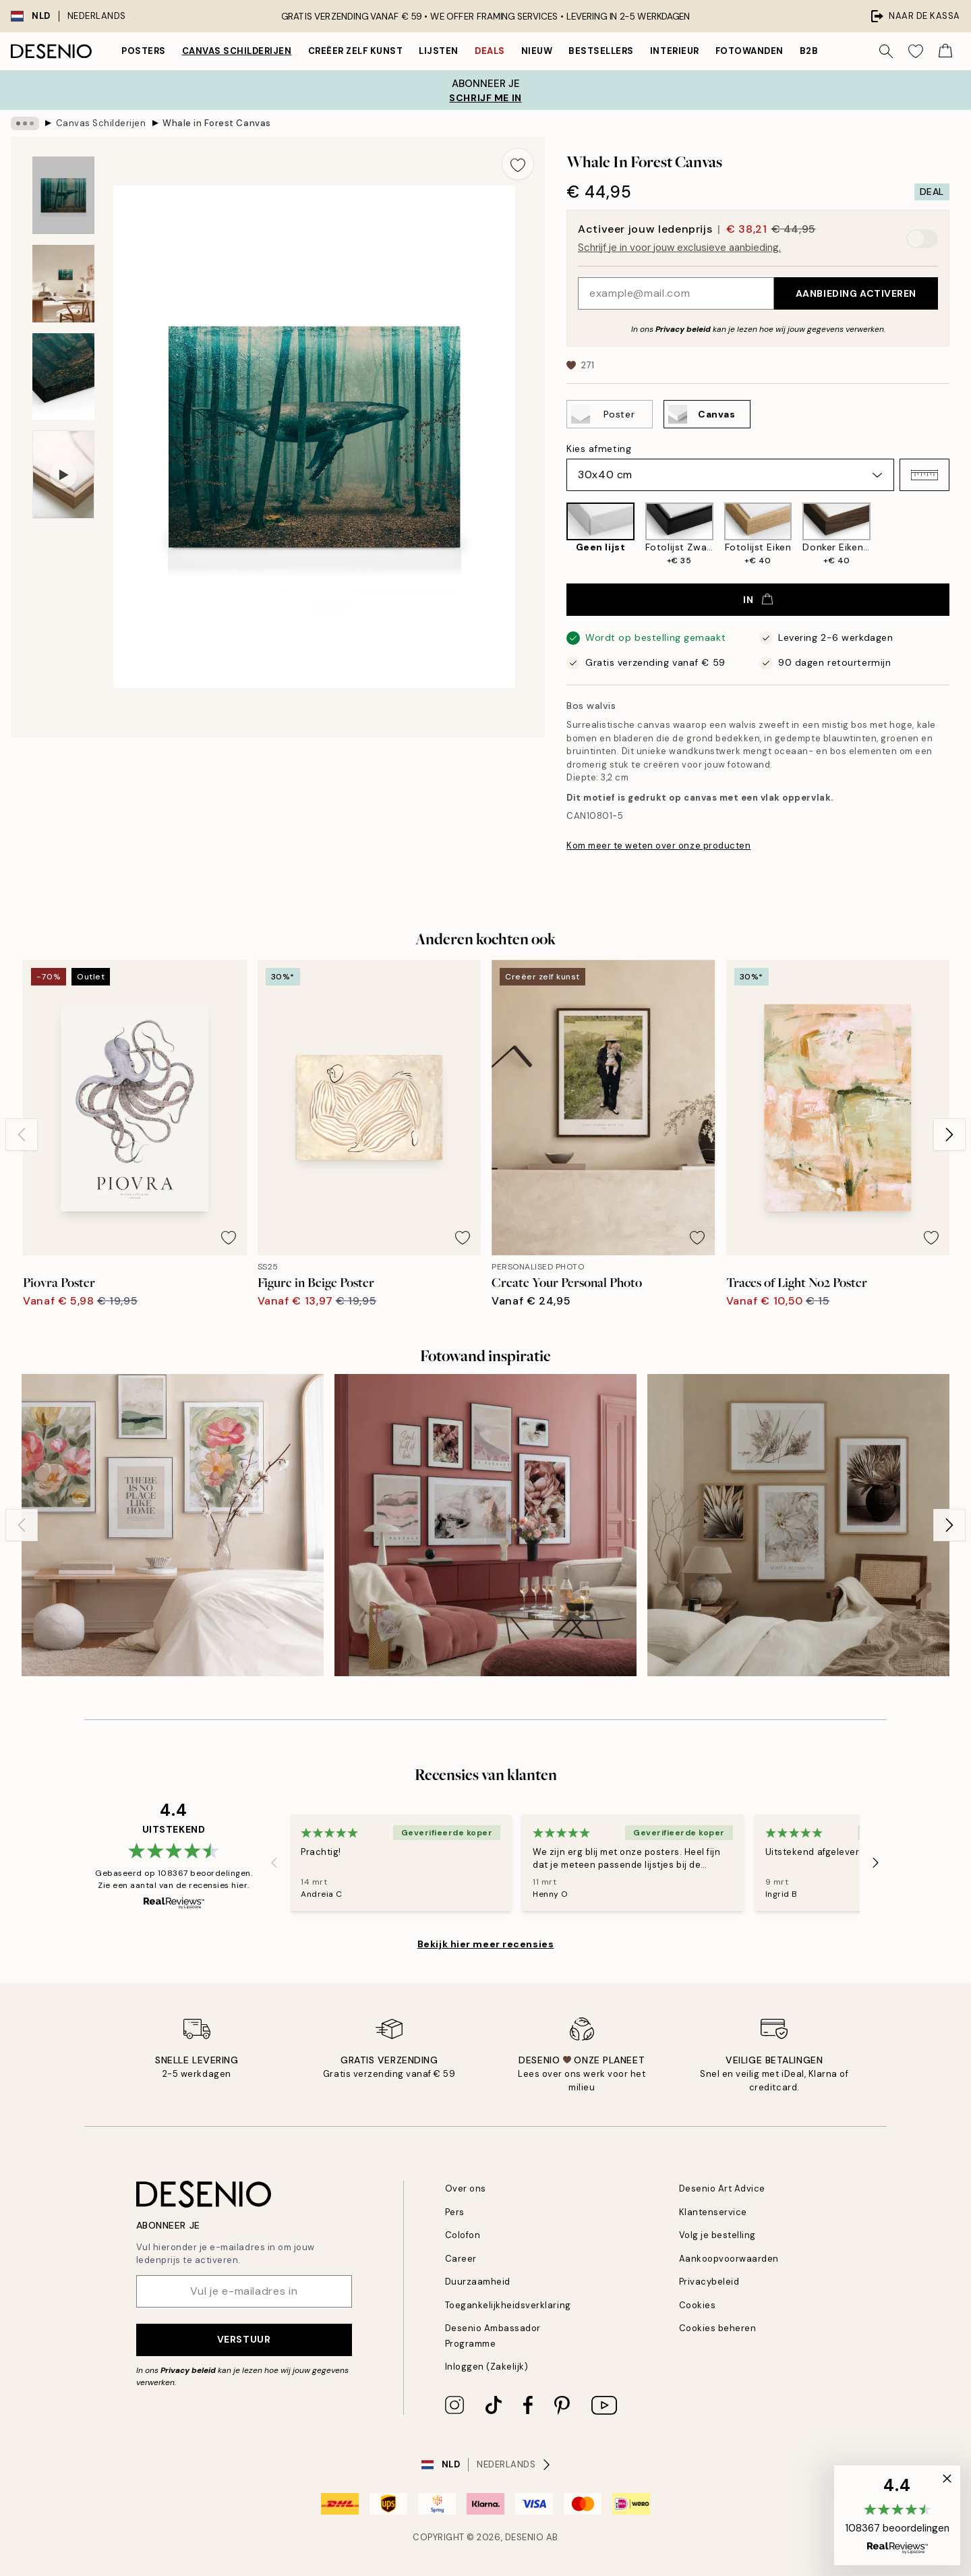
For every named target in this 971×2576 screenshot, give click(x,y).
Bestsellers (601, 51)
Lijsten (439, 51)
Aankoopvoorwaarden (729, 2258)
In (757, 600)
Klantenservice (713, 2212)
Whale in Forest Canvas (216, 123)
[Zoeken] (886, 51)
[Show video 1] (63, 474)
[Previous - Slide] (21, 1134)
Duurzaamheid (477, 2281)
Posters (143, 51)
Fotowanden (749, 51)
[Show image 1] (63, 195)
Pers (455, 2212)
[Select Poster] (609, 414)
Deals (490, 51)
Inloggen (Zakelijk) (487, 2366)
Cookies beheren (718, 2328)
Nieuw (537, 51)
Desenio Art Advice (722, 2188)
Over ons (465, 2188)
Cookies (697, 2305)
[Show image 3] (63, 376)
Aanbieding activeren (856, 293)
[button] (924, 475)
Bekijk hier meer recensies (485, 1944)
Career (461, 2258)
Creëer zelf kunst (355, 51)
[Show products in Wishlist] (916, 51)
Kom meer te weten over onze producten (658, 845)
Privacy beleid (683, 329)
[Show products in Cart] (945, 51)
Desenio (524, 2537)
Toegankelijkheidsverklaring (508, 2305)
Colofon (463, 2235)
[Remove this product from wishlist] (518, 164)
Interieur (674, 51)
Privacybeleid (709, 2281)
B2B (809, 51)
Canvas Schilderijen (237, 51)
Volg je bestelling (717, 2235)
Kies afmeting (598, 448)
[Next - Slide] (949, 1134)
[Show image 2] (63, 283)
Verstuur (243, 2339)
